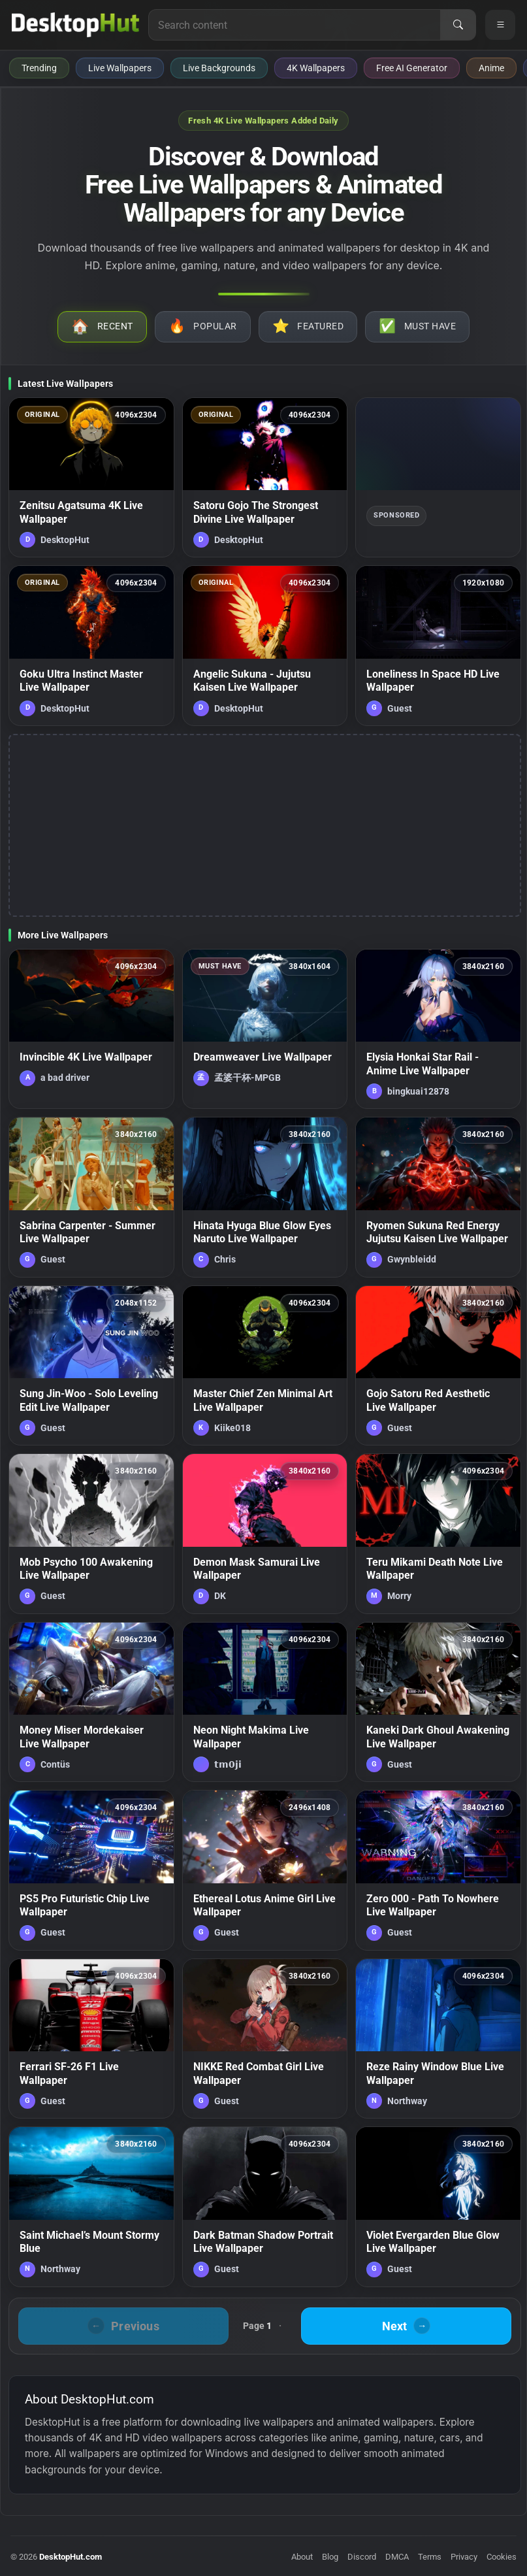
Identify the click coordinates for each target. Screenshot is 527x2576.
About (302, 2557)
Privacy (464, 2557)
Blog (330, 2557)
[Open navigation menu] (500, 25)
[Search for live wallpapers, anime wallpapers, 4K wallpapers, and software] (294, 25)
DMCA (397, 2557)
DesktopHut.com (70, 2557)
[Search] (457, 25)
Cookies (502, 2557)
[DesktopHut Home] (75, 24)
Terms (429, 2557)
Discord (361, 2557)
